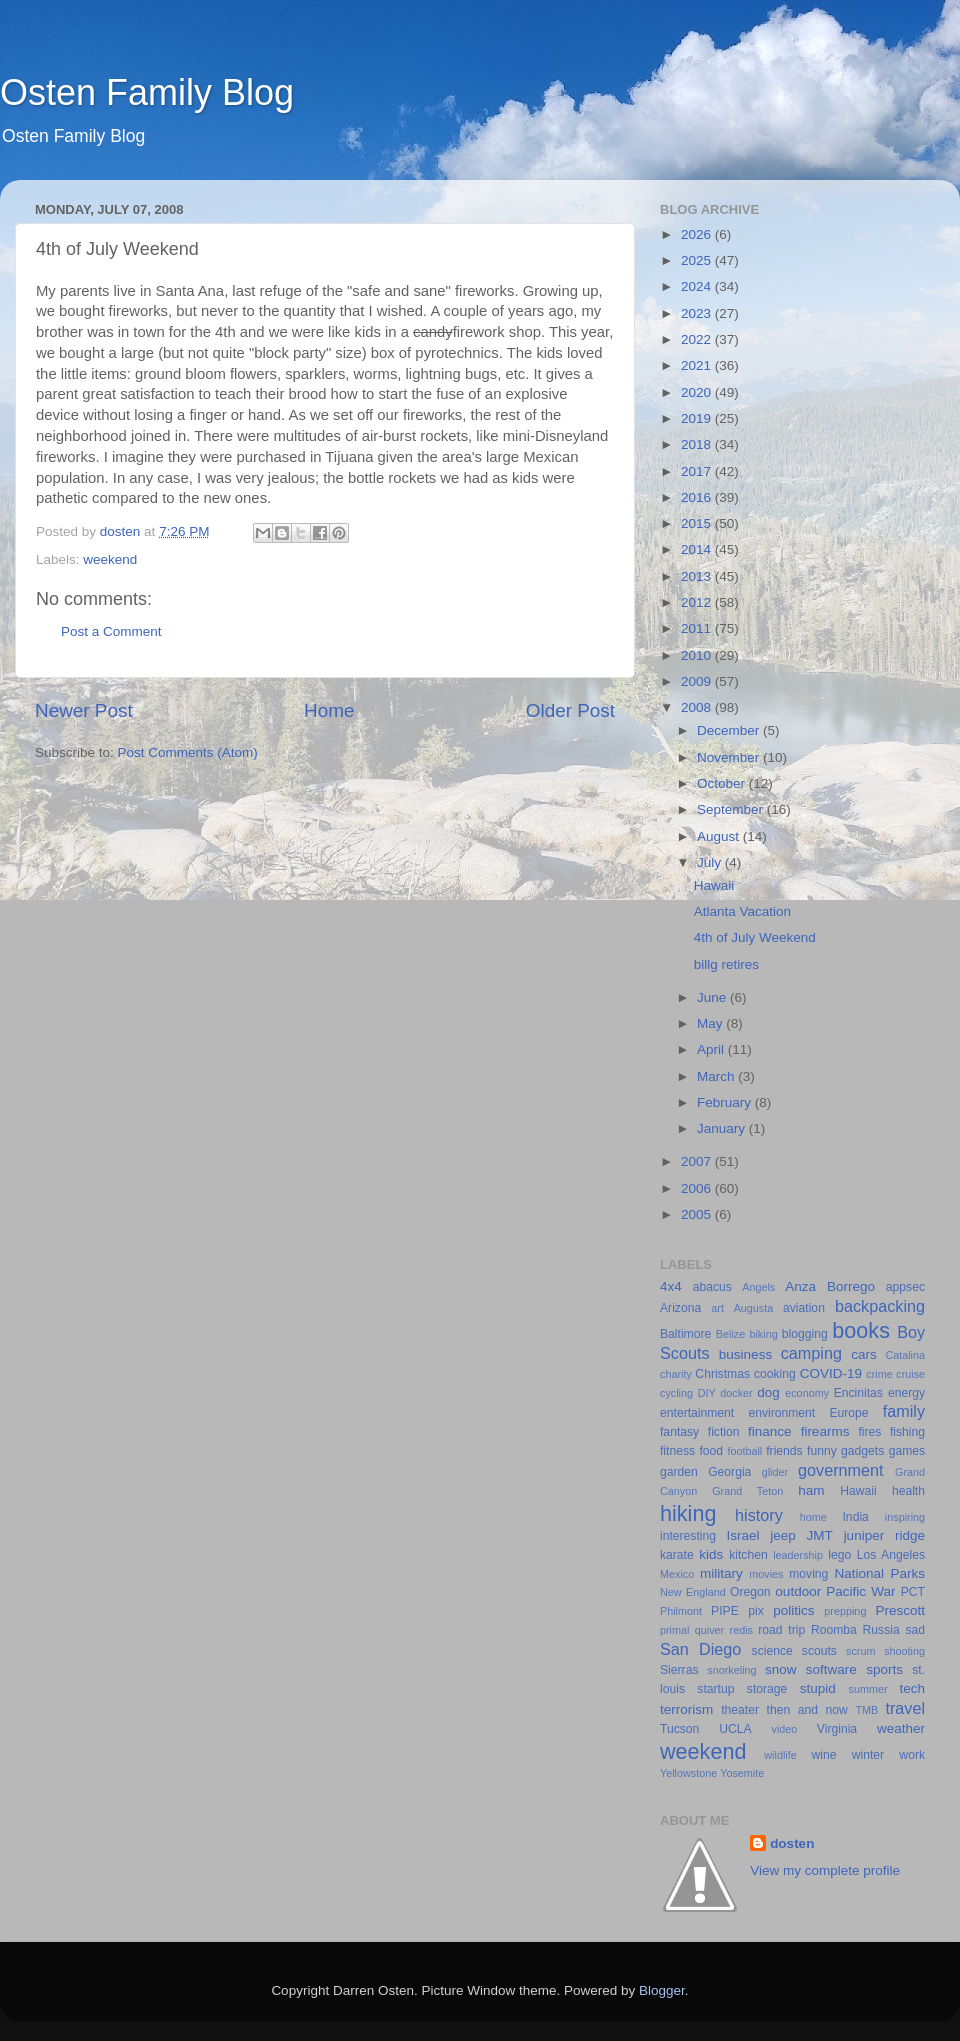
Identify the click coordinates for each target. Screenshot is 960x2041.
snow (781, 1669)
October (723, 783)
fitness (677, 1451)
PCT (913, 1592)
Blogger (662, 1990)
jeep (783, 1535)
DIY (707, 1393)
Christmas (722, 1374)
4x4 (671, 1286)
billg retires (726, 964)
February (726, 1102)
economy (807, 1393)
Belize (730, 1334)
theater (740, 1710)
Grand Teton (747, 1491)
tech (913, 1688)
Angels (758, 1287)
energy (906, 1393)
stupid (818, 1688)
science (772, 1651)
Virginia (837, 1729)
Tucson (679, 1729)
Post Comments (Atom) (188, 752)
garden (679, 1472)
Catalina (905, 1355)
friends (784, 1451)
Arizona (680, 1308)
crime (879, 1374)
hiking (688, 1513)
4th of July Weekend (755, 937)
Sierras (679, 1670)
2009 (698, 681)
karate (677, 1555)
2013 (698, 576)
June (713, 997)
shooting (904, 1651)
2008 (698, 707)
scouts (819, 1651)
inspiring (905, 1517)
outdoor (798, 1591)
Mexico (677, 1574)
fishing (907, 1432)
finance (770, 1431)
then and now (807, 1710)
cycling (676, 1393)
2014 (698, 549)
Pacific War (860, 1591)
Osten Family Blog (147, 92)
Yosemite (742, 1773)
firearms (825, 1431)
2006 (698, 1188)
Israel (742, 1535)
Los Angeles (891, 1555)
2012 (698, 602)
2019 (698, 418)
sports (884, 1669)
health (908, 1491)
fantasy (679, 1432)
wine (824, 1755)
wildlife (780, 1755)
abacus (712, 1287)
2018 (698, 444)
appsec (905, 1287)
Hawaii (714, 885)
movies (766, 1574)
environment (781, 1413)
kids (711, 1554)
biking (763, 1334)
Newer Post (84, 710)
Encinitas (858, 1393)
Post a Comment (111, 631)
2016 (698, 497)
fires (869, 1432)
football (744, 1451)
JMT (820, 1535)
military (721, 1573)
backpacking (880, 1306)
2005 (698, 1214)
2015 (698, 523)
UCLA (735, 1729)
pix (756, 1611)
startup (715, 1689)
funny (822, 1451)
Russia (881, 1630)
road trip (781, 1630)
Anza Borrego (830, 1286)
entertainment (697, 1413)
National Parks (879, 1573)
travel (905, 1708)
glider (775, 1472)
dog (768, 1392)
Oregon (750, 1592)
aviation (804, 1308)
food (711, 1451)
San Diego (700, 1649)
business (745, 1354)
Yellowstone (688, 1773)
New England (693, 1592)
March (717, 1076)
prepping (845, 1611)
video (785, 1729)
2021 (698, 365)
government (840, 1470)
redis (741, 1630)
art (717, 1308)
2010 (698, 655)
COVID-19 (831, 1373)
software (831, 1669)
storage (767, 1689)
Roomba (834, 1630)
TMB (866, 1710)
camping (811, 1353)
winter (868, 1755)
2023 (698, 313)
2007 (698, 1161)
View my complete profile (825, 1870)
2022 (698, 339)
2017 (698, 471)
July (711, 862)
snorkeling (731, 1670)
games (907, 1451)
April (712, 1049)
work (912, 1755)
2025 (698, 260)
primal (674, 1630)
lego (839, 1555)
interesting (688, 1536)
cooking (775, 1374)
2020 (698, 392)
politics (793, 1610)
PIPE (725, 1611)
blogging (805, 1334)
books (861, 1330)
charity (676, 1374)
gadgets (862, 1451)
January (723, 1128)
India (856, 1517)
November (730, 757)
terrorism (686, 1709)
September (732, 809)
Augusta (754, 1308)
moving (808, 1574)
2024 (698, 286)
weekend (110, 559)
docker (736, 1393)
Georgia (729, 1472)
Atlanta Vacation (742, 911)
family (904, 1411)
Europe (848, 1413)
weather (901, 1728)
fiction (724, 1432)
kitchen (748, 1555)
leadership (798, 1555)
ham (811, 1490)
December (730, 730)
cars (864, 1354)
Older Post (570, 710)
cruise (910, 1374)
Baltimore (685, 1334)
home (813, 1517)
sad (915, 1630)
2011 (698, 628)
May (711, 1023)
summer (868, 1689)
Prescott (900, 1610)
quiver (709, 1630)
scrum (860, 1651)
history (759, 1515)
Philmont (681, 1611)
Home (329, 710)
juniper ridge (884, 1535)
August (720, 836)
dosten (792, 1843)
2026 (698, 234)
